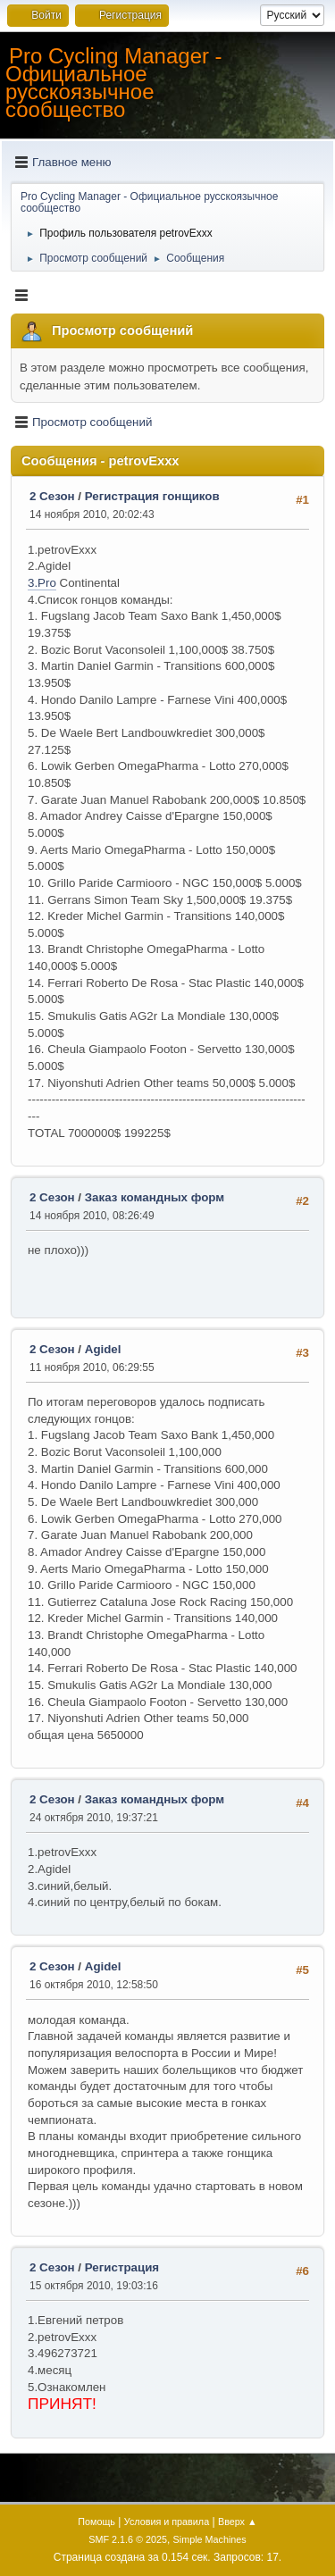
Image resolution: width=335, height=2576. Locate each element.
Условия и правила (166, 2521)
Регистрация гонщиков (152, 496)
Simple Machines (210, 2539)
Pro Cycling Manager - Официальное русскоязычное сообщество (113, 82)
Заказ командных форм (154, 1197)
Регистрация (122, 2267)
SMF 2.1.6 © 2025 (127, 2539)
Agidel (103, 1349)
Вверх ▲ (237, 2521)
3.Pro (42, 583)
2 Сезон (52, 496)
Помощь (96, 2521)
